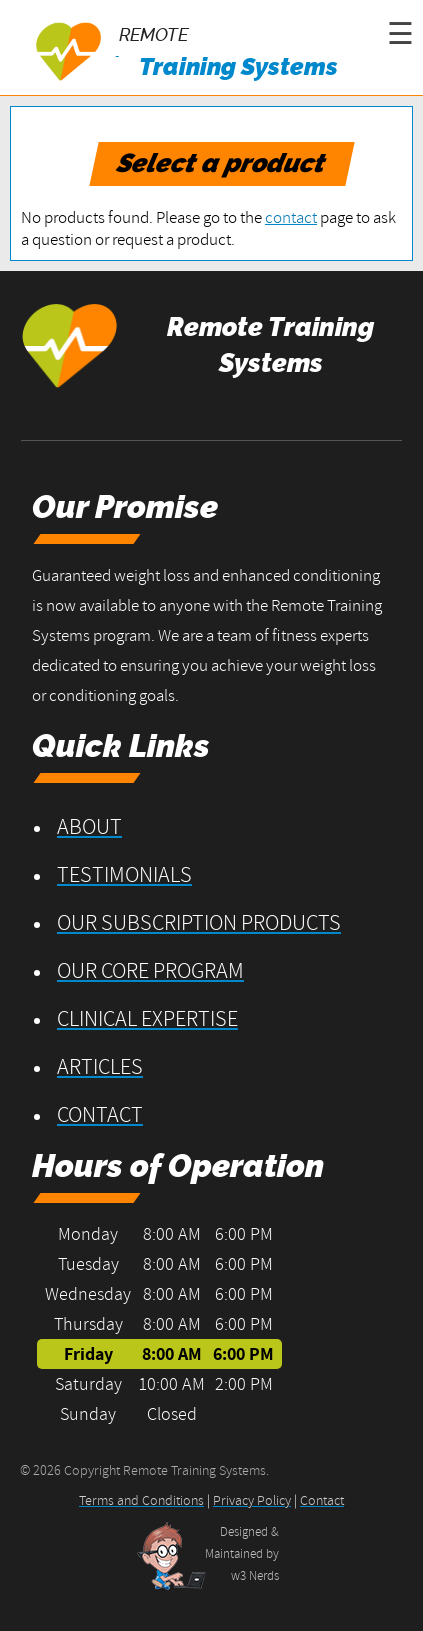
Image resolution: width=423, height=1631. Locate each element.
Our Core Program (150, 970)
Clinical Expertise (147, 1018)
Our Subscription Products (199, 922)
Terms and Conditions (141, 1500)
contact (291, 217)
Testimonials (124, 874)
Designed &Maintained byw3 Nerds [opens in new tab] (242, 1553)
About (89, 826)
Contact (100, 1114)
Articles (100, 1066)
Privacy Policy (252, 1500)
